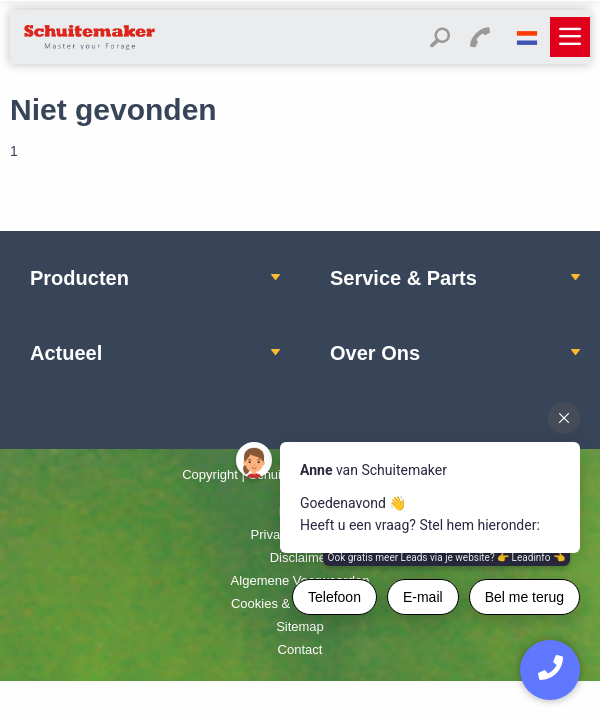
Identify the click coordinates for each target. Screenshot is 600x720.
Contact (300, 649)
